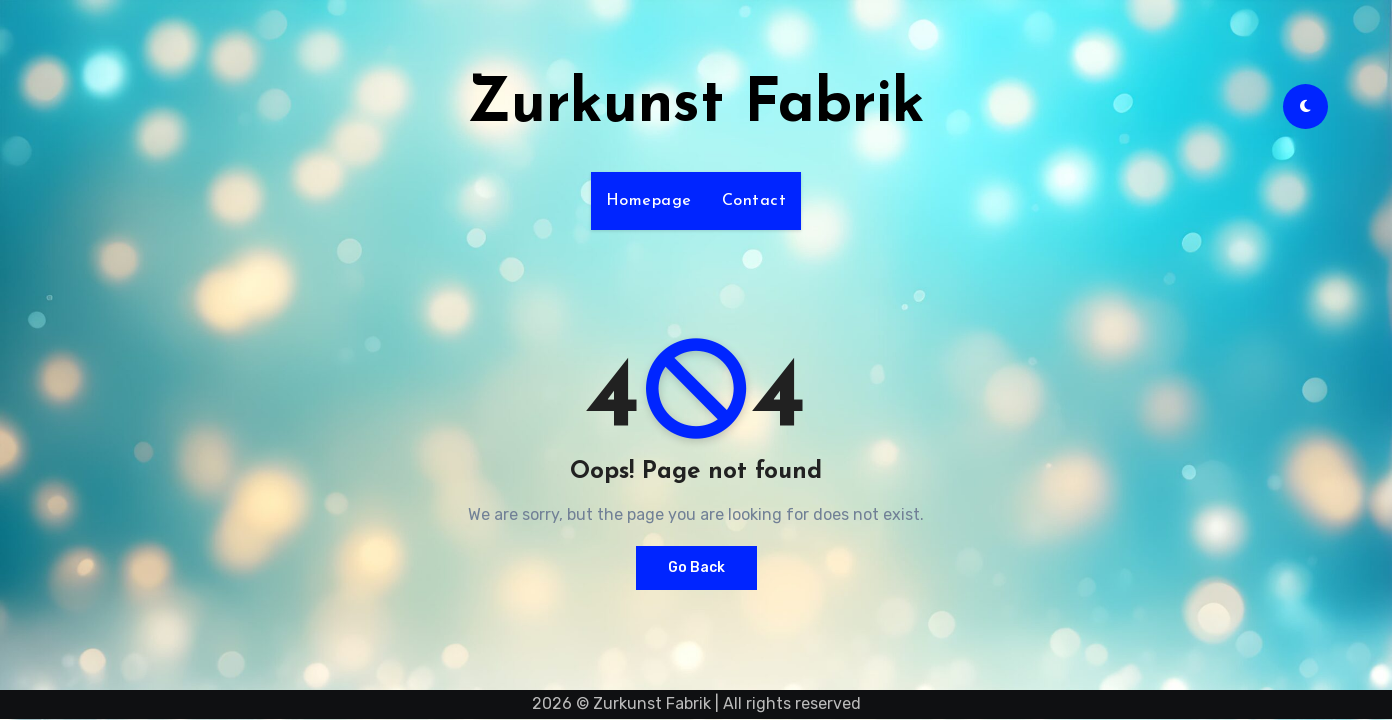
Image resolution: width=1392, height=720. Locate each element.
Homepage (649, 201)
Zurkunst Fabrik (696, 106)
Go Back (696, 567)
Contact (754, 201)
